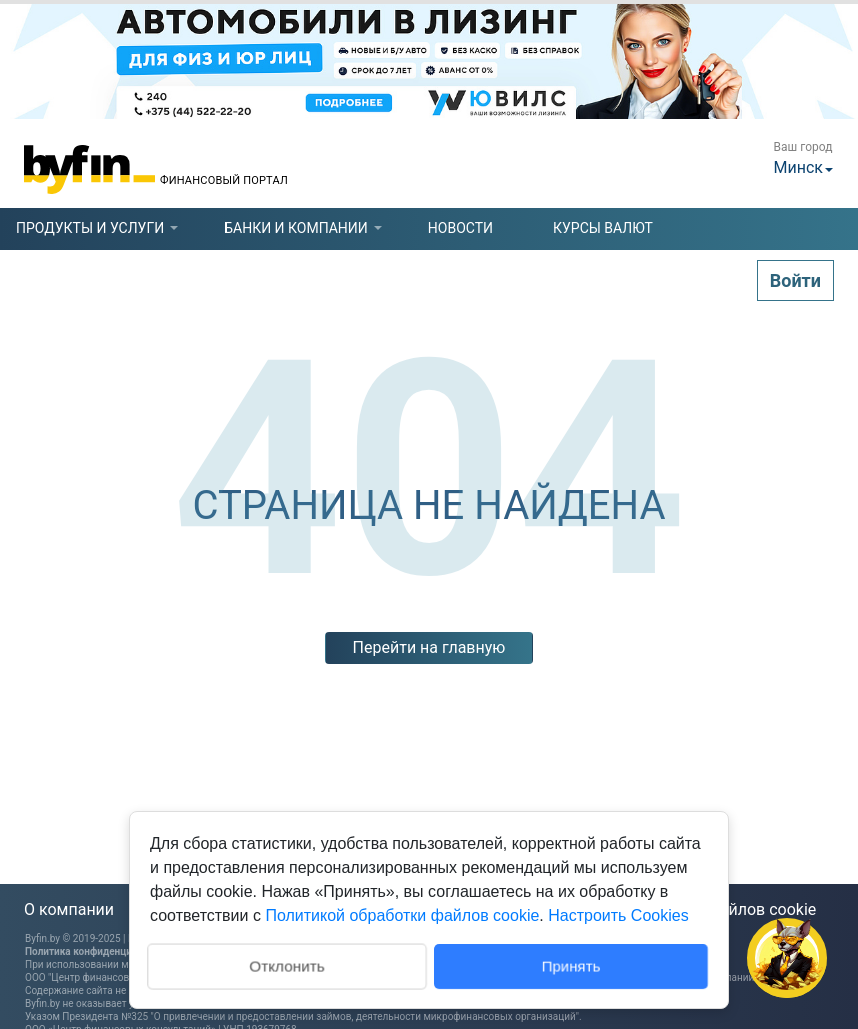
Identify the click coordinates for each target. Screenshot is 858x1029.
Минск (798, 167)
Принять (571, 965)
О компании (69, 909)
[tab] (90, 228)
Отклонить (286, 964)
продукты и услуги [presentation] (90, 228)
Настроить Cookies (618, 915)
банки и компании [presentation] (296, 228)
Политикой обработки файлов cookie (402, 915)
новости (460, 228)
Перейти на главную (429, 647)
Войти (795, 280)
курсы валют (603, 228)
